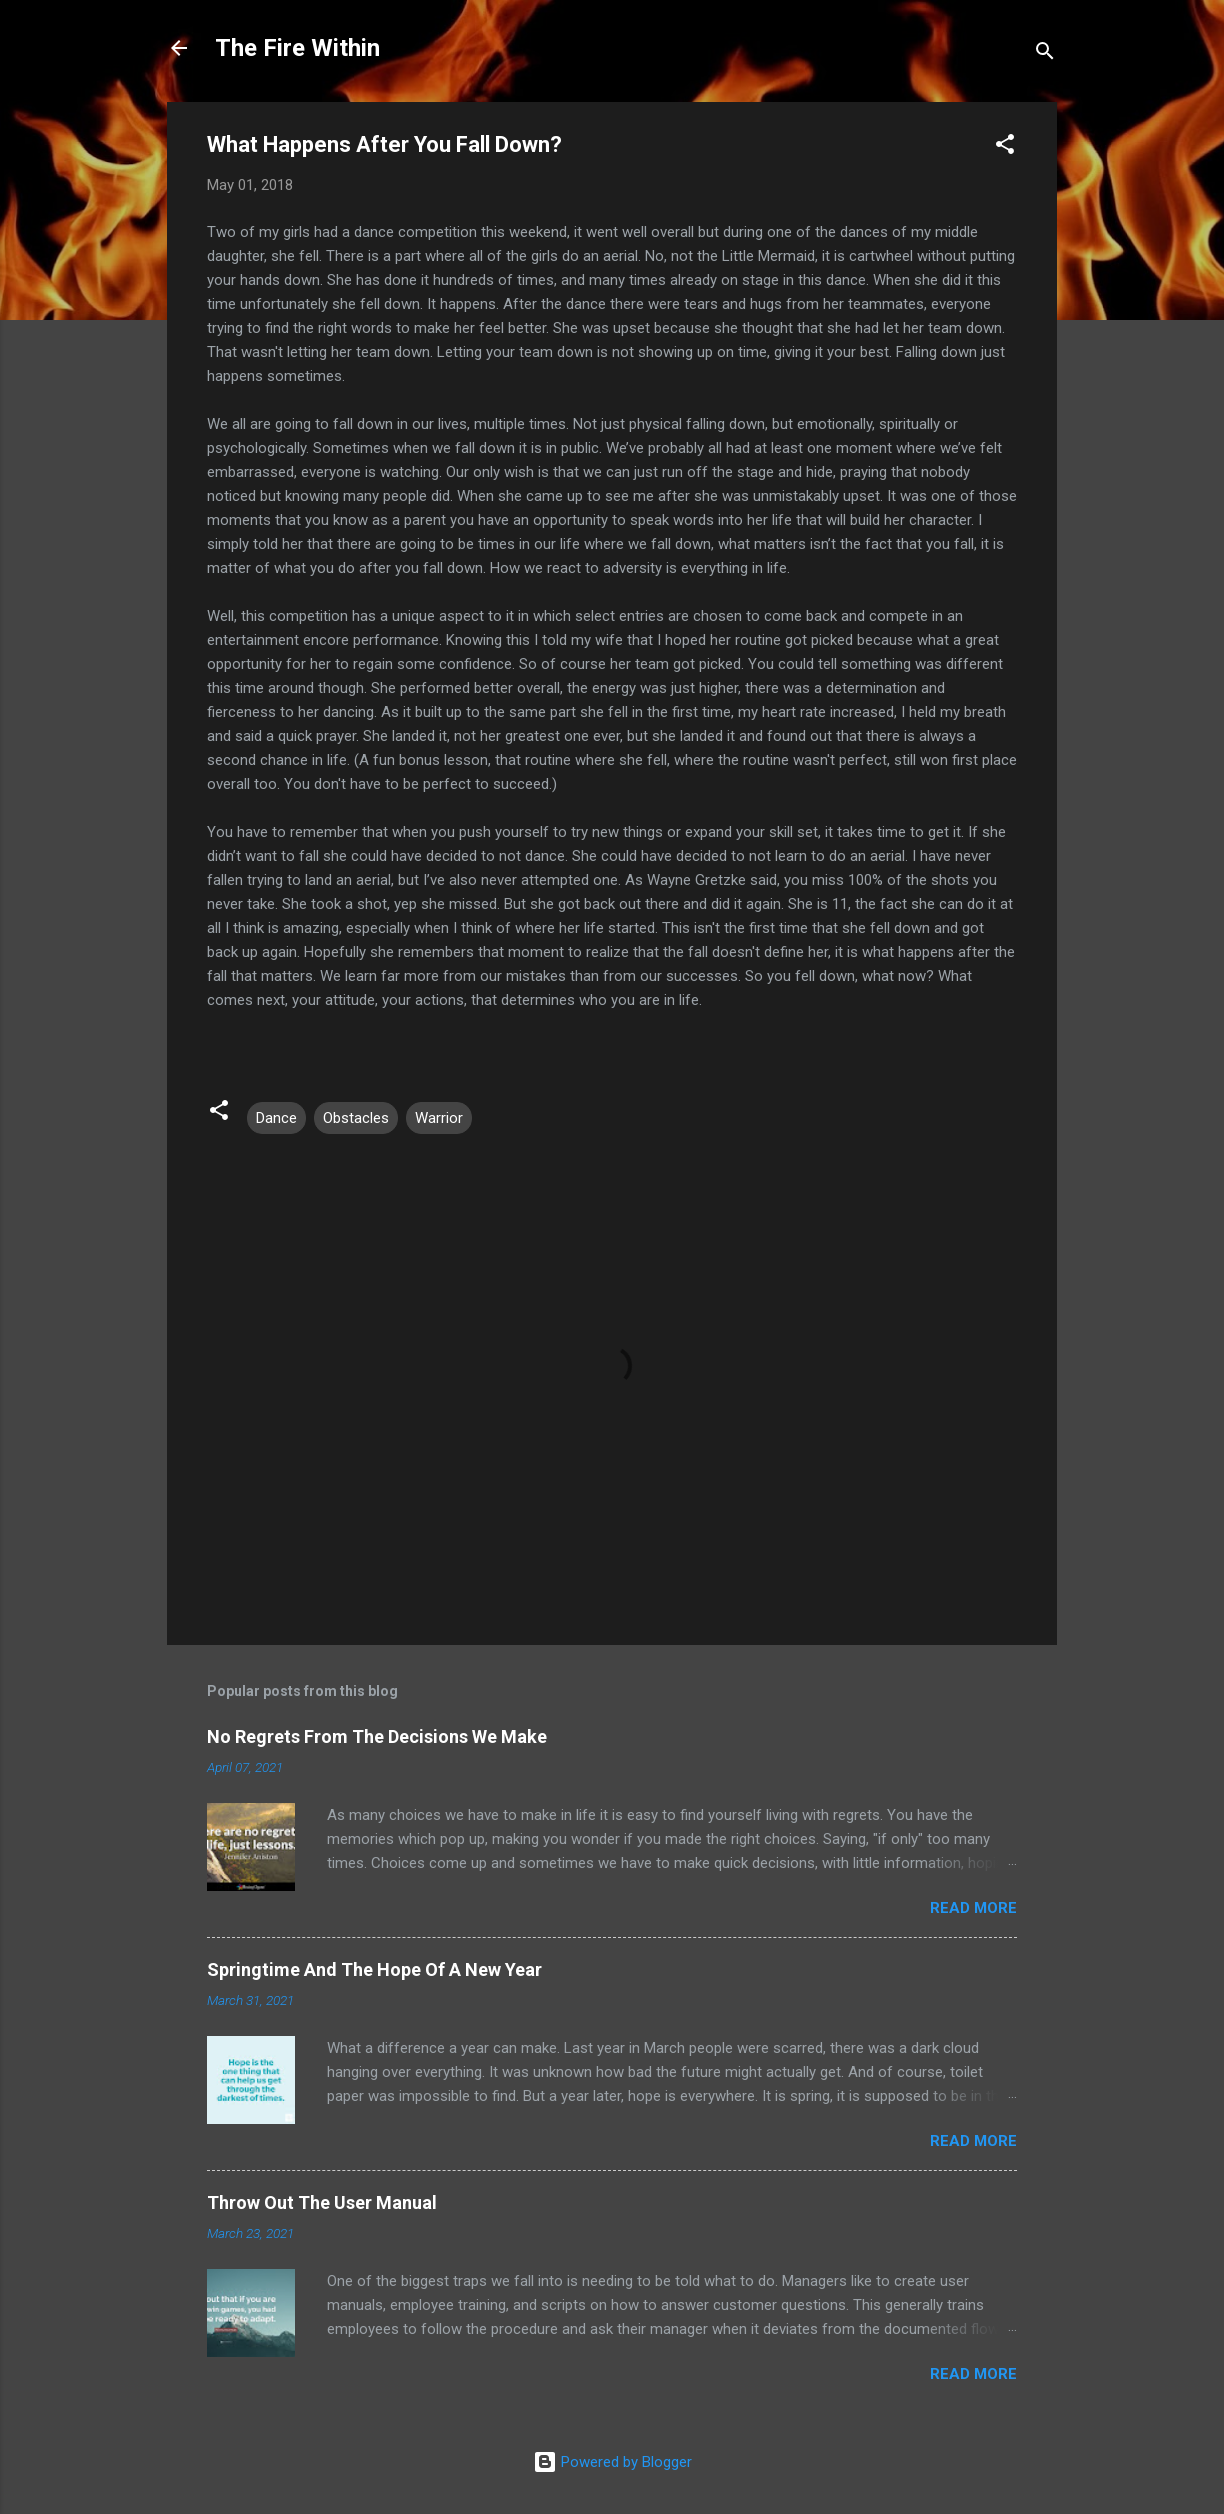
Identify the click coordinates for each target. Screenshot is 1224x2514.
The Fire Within (297, 48)
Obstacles (356, 1118)
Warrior (439, 1118)
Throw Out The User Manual (322, 2202)
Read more (973, 1908)
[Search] (1045, 54)
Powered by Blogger (612, 2462)
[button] (1005, 147)
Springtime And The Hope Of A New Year (374, 1969)
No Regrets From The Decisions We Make (377, 1736)
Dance (276, 1118)
